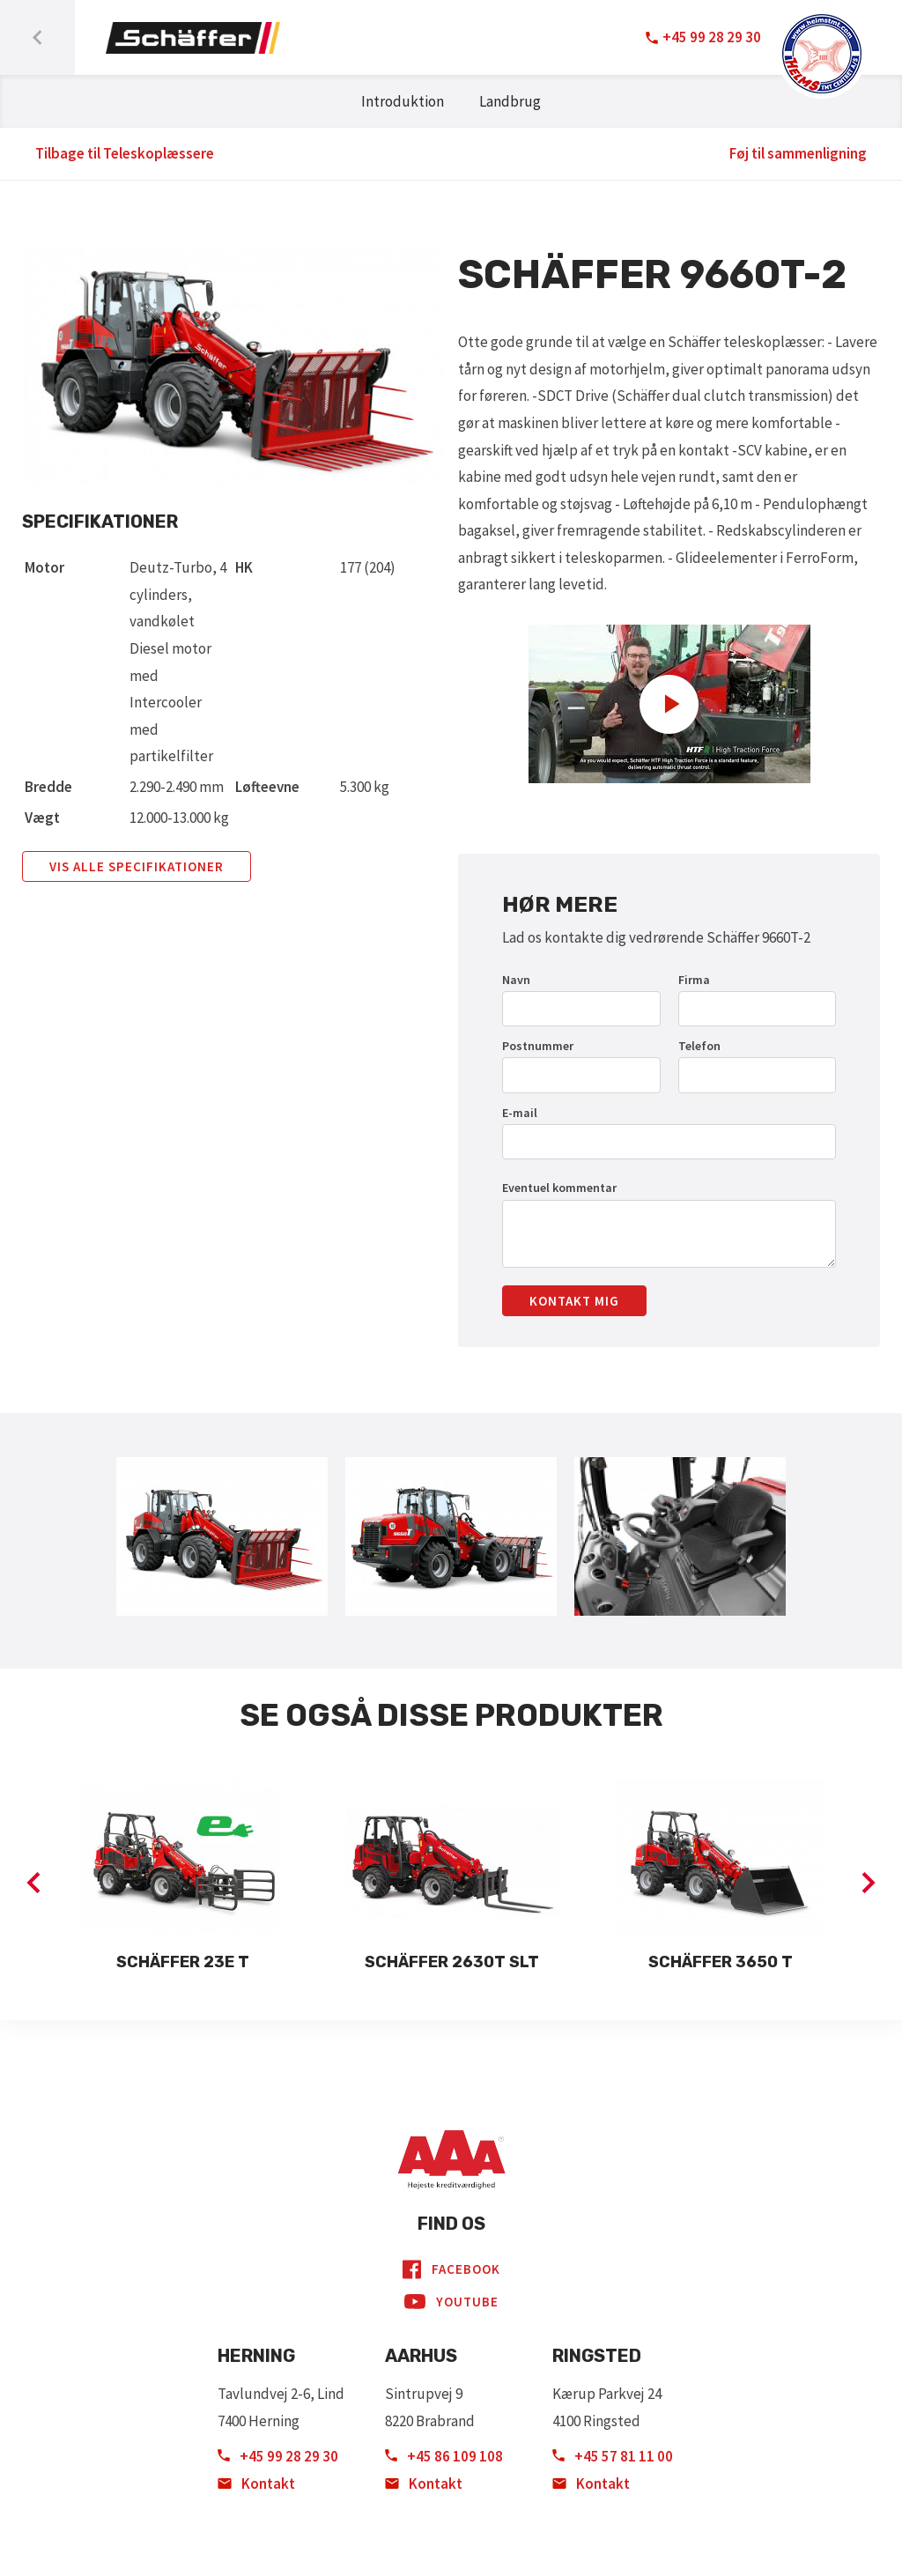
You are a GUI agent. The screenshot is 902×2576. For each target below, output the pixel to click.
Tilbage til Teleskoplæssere (124, 153)
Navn (516, 980)
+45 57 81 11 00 (612, 2456)
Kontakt (256, 2483)
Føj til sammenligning (798, 153)
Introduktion (402, 101)
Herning (256, 2355)
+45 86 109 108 (444, 2456)
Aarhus (421, 2355)
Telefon (699, 1046)
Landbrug (510, 101)
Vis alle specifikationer (136, 866)
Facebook (451, 2269)
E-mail (519, 1113)
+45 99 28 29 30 (278, 2456)
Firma (694, 980)
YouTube (451, 2302)
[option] (182, 1878)
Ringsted (596, 2355)
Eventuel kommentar (559, 1187)
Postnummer (537, 1046)
